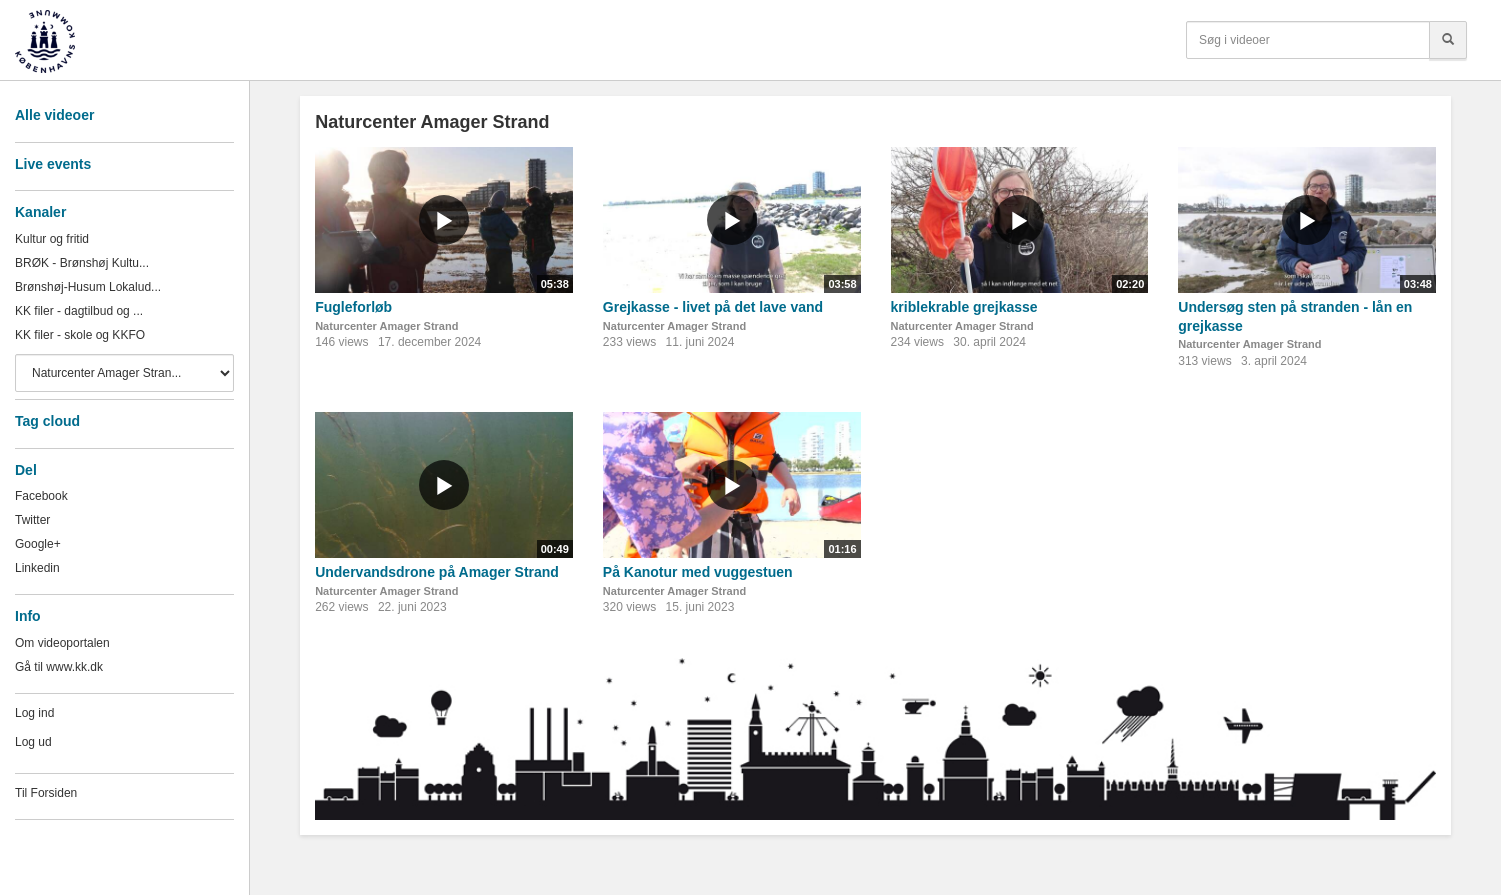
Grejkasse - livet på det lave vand (713, 307)
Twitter (32, 520)
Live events (53, 164)
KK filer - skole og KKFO (80, 335)
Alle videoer (54, 115)
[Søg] (1448, 40)
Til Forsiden (46, 793)
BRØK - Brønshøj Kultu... (82, 263)
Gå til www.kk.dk (59, 667)
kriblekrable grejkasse (964, 307)
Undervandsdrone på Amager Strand (437, 572)
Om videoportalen (62, 643)
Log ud (33, 742)
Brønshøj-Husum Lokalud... (88, 287)
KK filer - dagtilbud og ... (79, 311)
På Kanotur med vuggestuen (698, 572)
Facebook (41, 496)
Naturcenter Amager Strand (386, 326)
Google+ (38, 544)
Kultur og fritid (52, 239)
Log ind (34, 713)
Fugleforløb (353, 307)
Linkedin (37, 568)
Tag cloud (47, 421)
